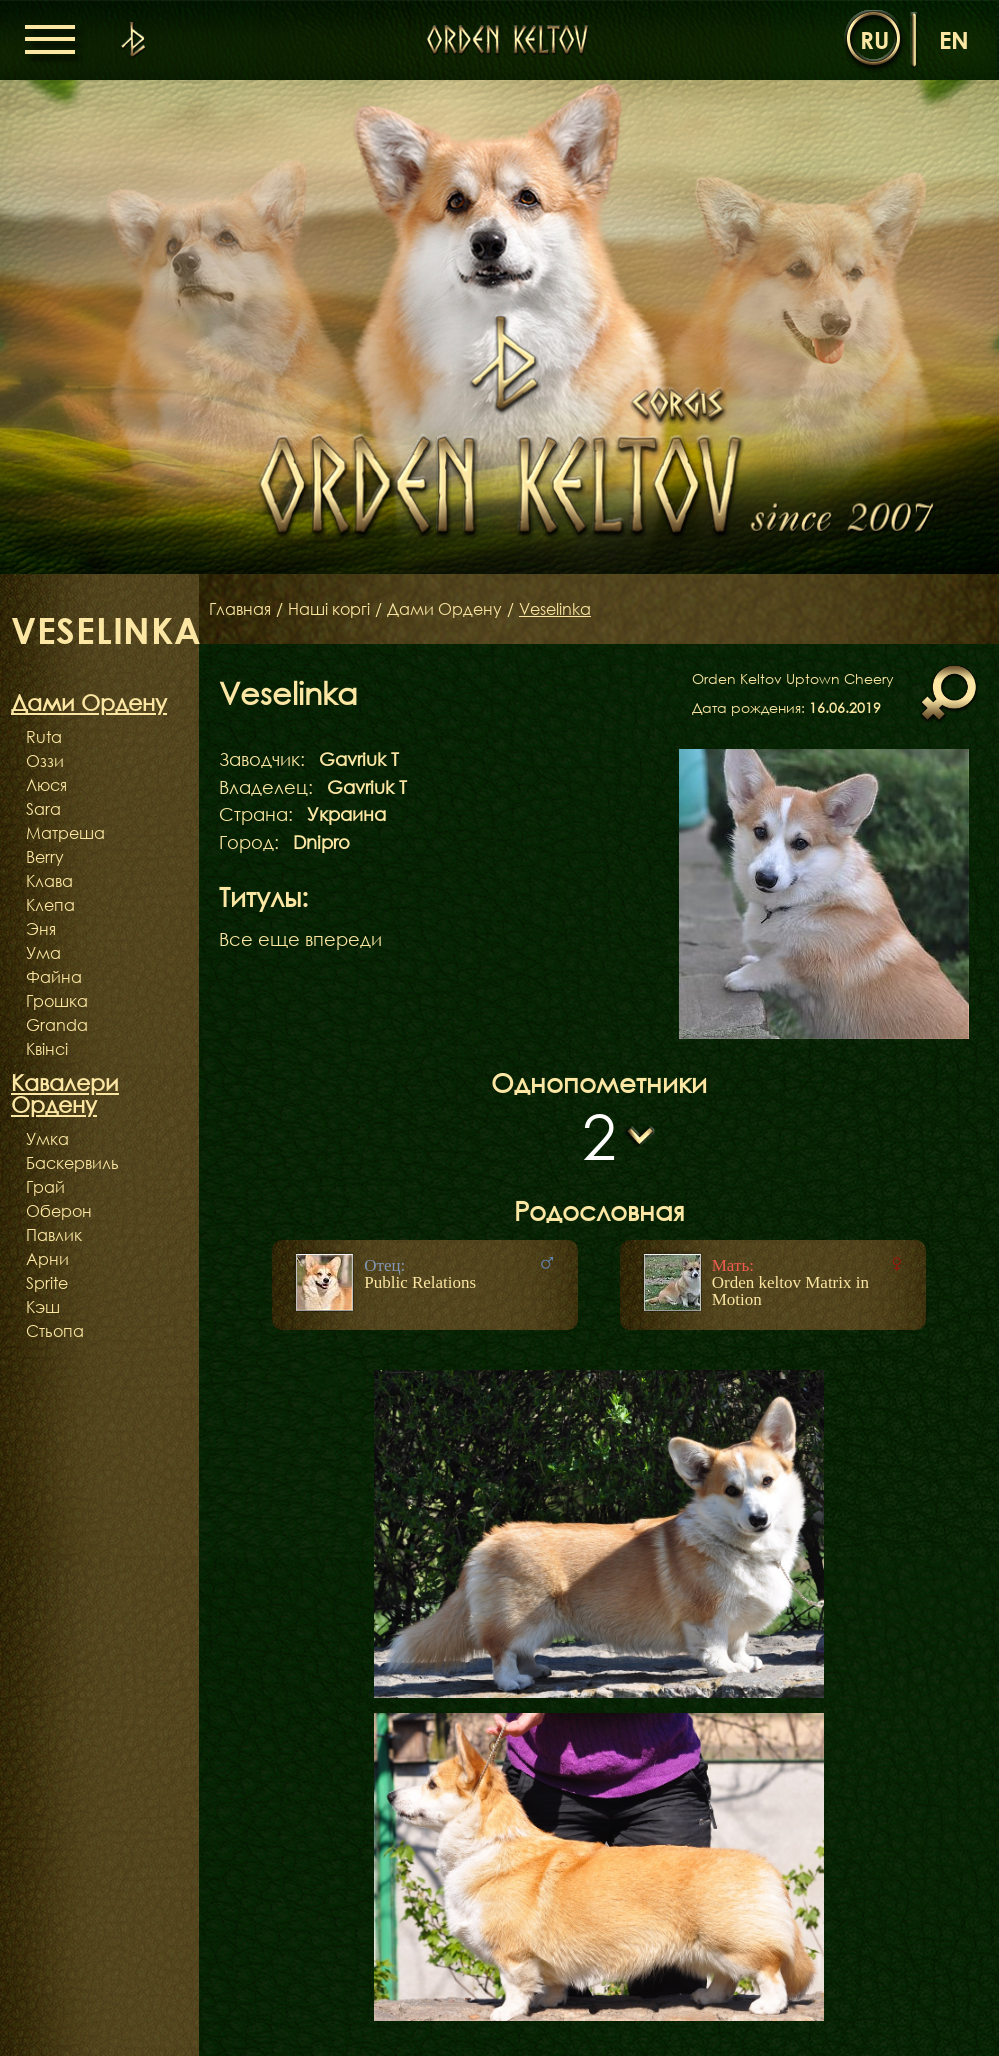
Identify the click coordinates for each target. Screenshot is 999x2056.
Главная (240, 609)
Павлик (54, 1235)
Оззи (45, 761)
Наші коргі (329, 609)
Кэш (43, 1307)
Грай (45, 1187)
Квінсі (47, 1049)
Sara (43, 809)
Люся (46, 785)
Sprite (47, 1283)
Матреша (65, 833)
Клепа (50, 905)
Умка (47, 1139)
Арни (47, 1259)
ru (874, 39)
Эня (41, 929)
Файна (54, 977)
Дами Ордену (444, 609)
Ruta (44, 737)
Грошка (57, 1001)
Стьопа (55, 1331)
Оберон (59, 1211)
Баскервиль (72, 1163)
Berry (45, 857)
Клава (49, 881)
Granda (57, 1025)
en (954, 39)
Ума (43, 953)
